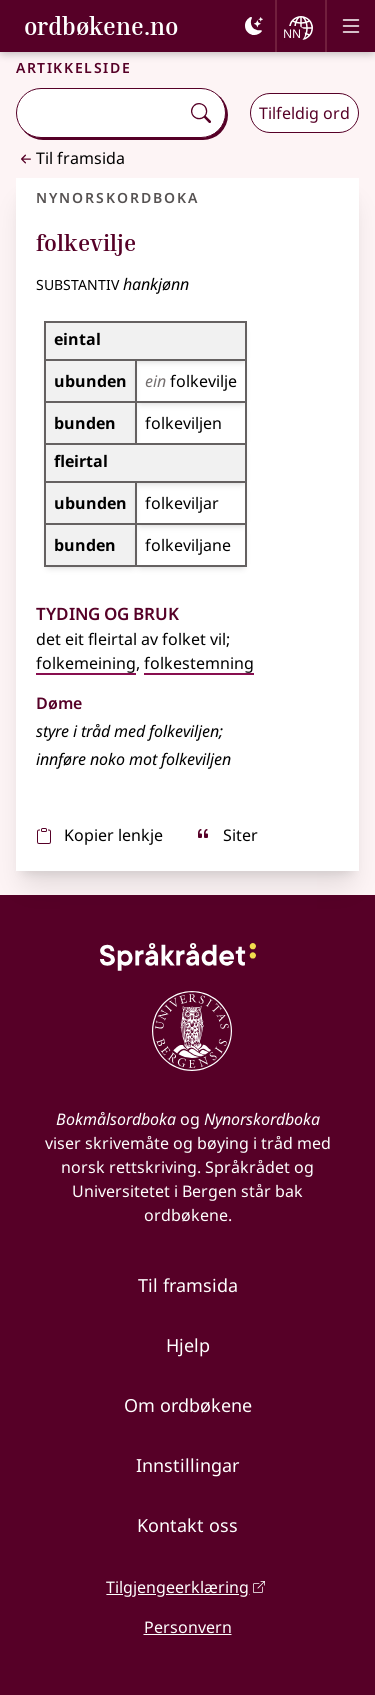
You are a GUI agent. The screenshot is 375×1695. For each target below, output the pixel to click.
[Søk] (201, 113)
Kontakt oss (187, 1525)
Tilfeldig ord (304, 113)
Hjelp (188, 1345)
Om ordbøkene (188, 1405)
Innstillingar (187, 1465)
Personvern (188, 1627)
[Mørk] (254, 26)
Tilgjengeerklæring (177, 1587)
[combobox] (100, 113)
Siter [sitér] (226, 835)
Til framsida (70, 158)
